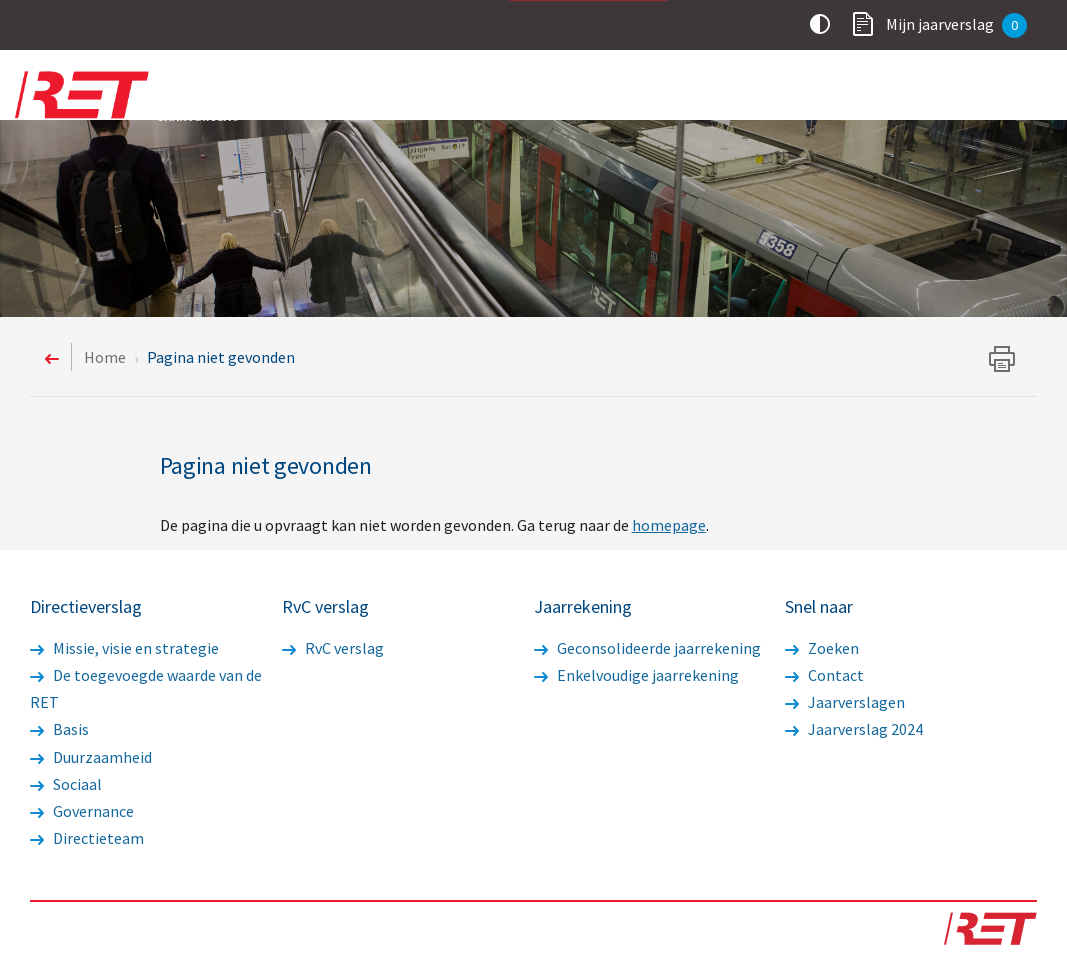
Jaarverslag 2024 (854, 729)
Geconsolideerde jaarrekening (647, 648)
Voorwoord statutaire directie (410, 97)
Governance (82, 811)
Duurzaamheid (91, 757)
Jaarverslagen (845, 702)
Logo (140, 96)
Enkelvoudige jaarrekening (636, 675)
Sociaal (66, 784)
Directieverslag (617, 97)
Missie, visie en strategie (124, 648)
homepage (669, 525)
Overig (1005, 97)
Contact (824, 675)
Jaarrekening (892, 97)
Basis (59, 729)
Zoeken (822, 648)
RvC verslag (759, 97)
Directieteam (87, 838)
